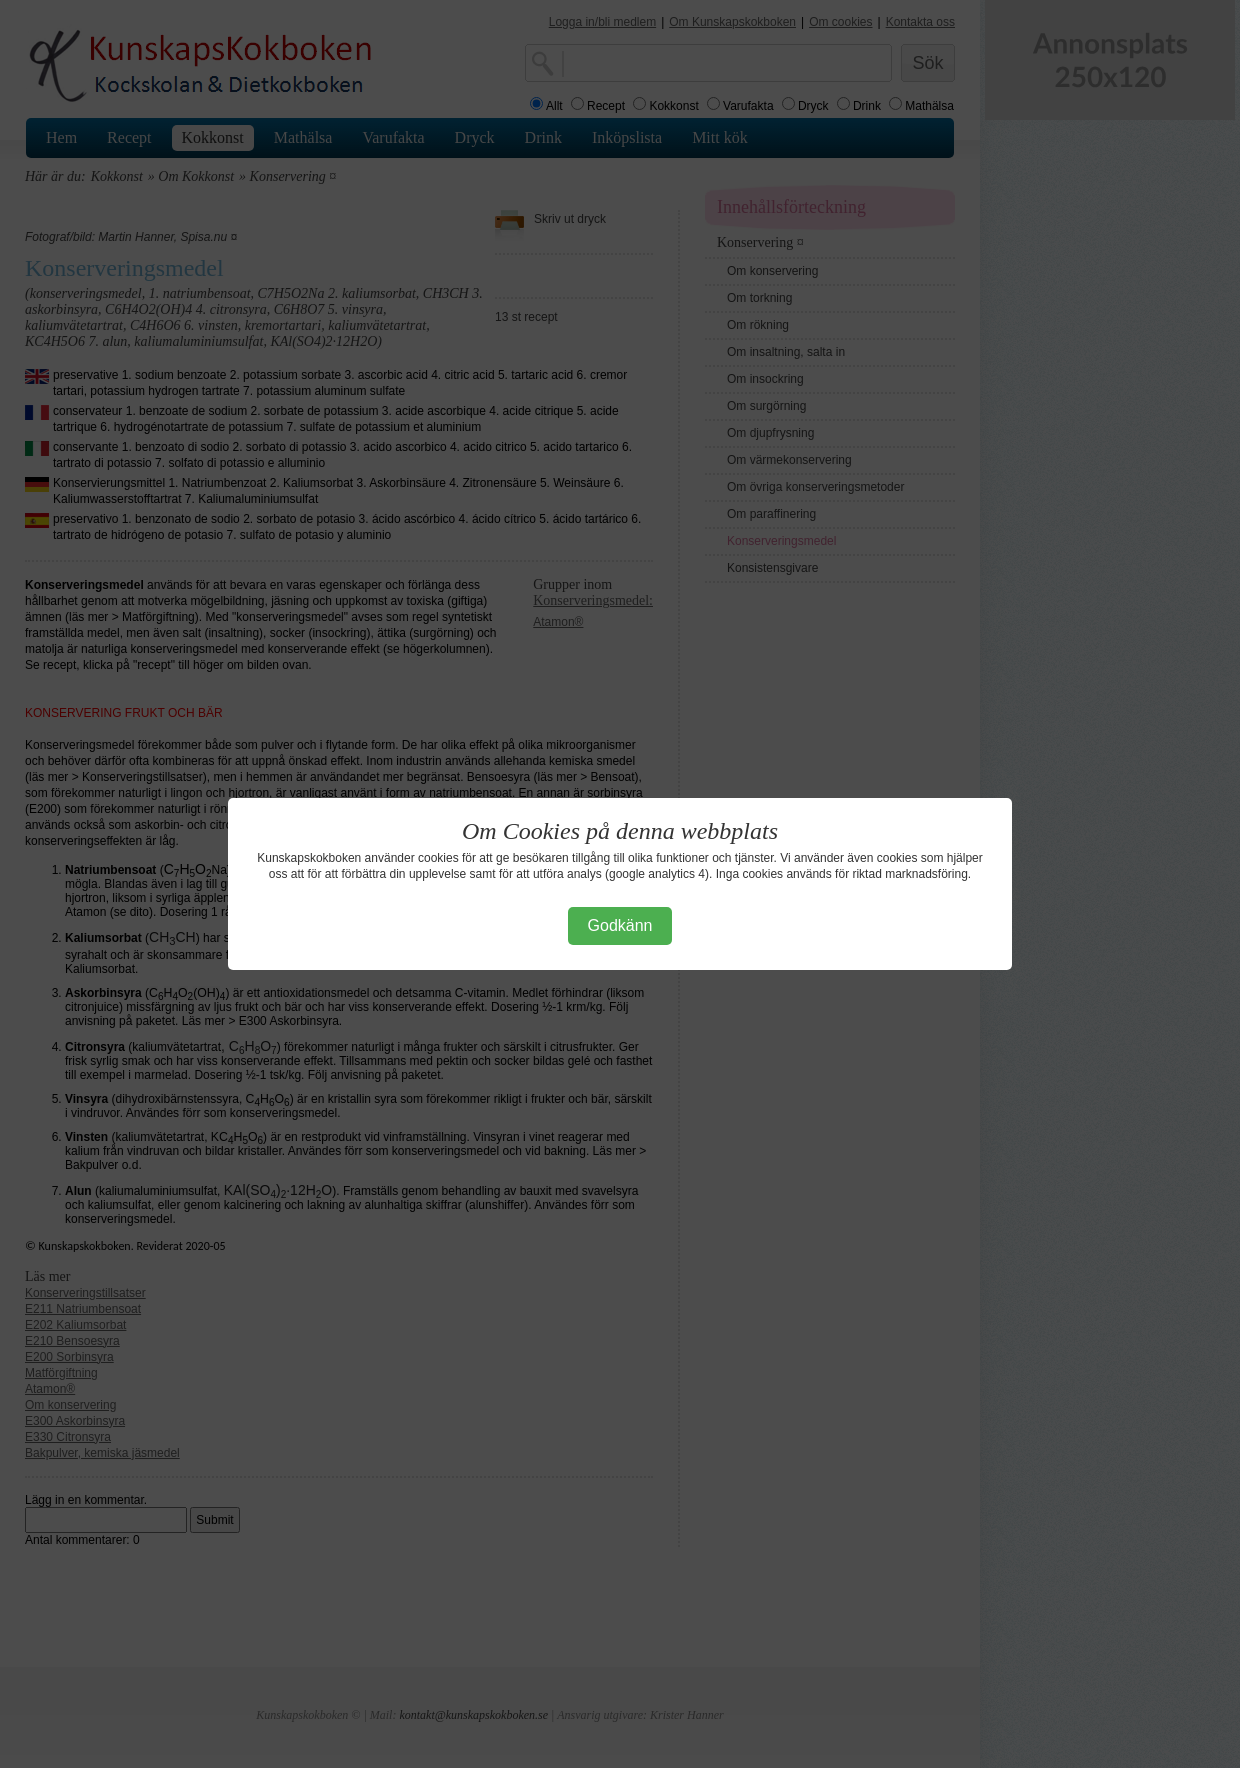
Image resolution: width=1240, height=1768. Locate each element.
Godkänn (620, 925)
